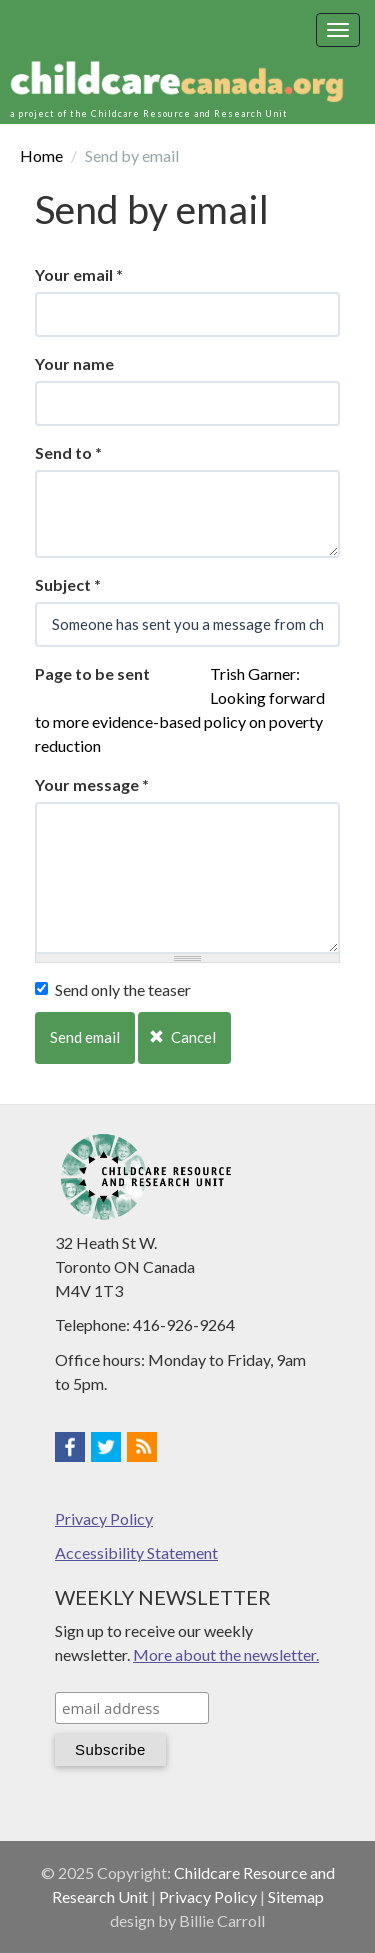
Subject (68, 584)
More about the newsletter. (226, 1654)
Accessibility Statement (136, 1552)
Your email (79, 274)
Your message (92, 784)
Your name (74, 363)
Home (41, 155)
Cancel (182, 1037)
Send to (68, 452)
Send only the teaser (113, 989)
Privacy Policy (104, 1518)
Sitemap (296, 1896)
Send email (85, 1037)
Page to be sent (92, 673)
